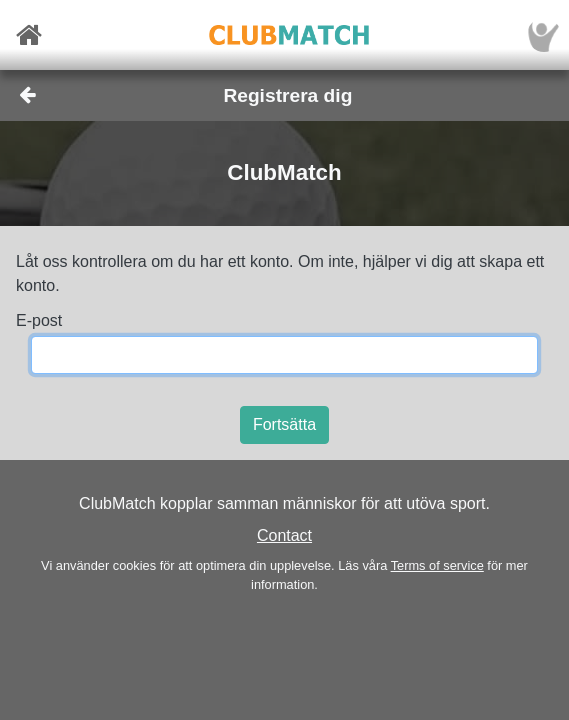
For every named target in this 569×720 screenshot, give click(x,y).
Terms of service (437, 565)
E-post (39, 320)
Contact (284, 535)
